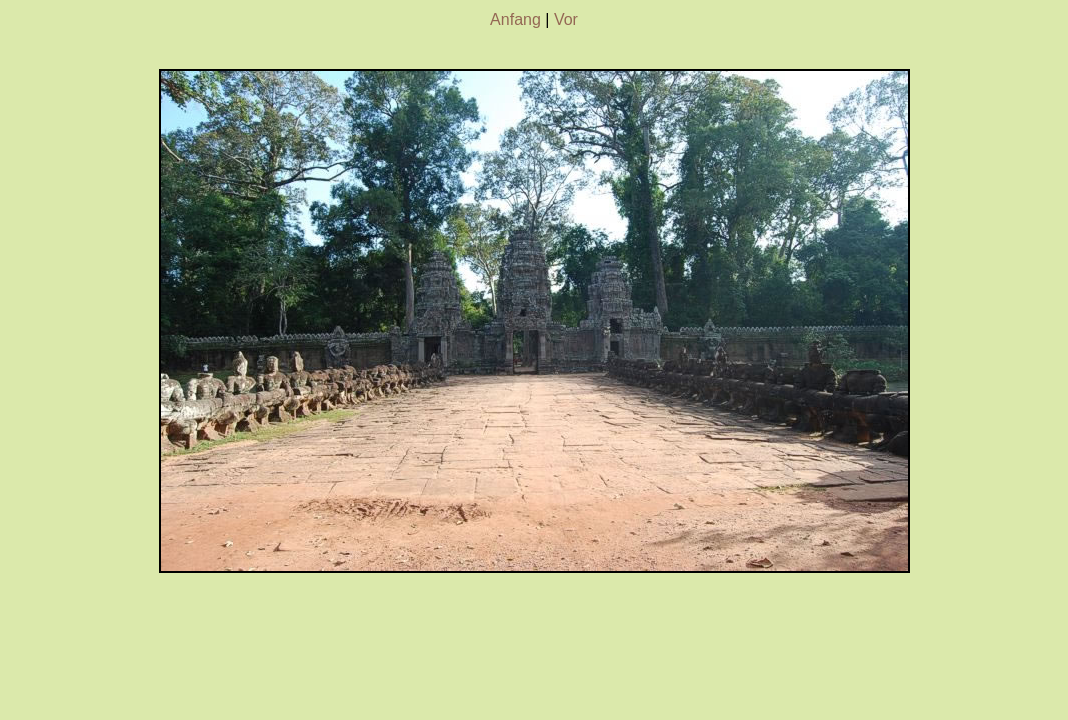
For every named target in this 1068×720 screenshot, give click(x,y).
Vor (566, 19)
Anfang (515, 19)
